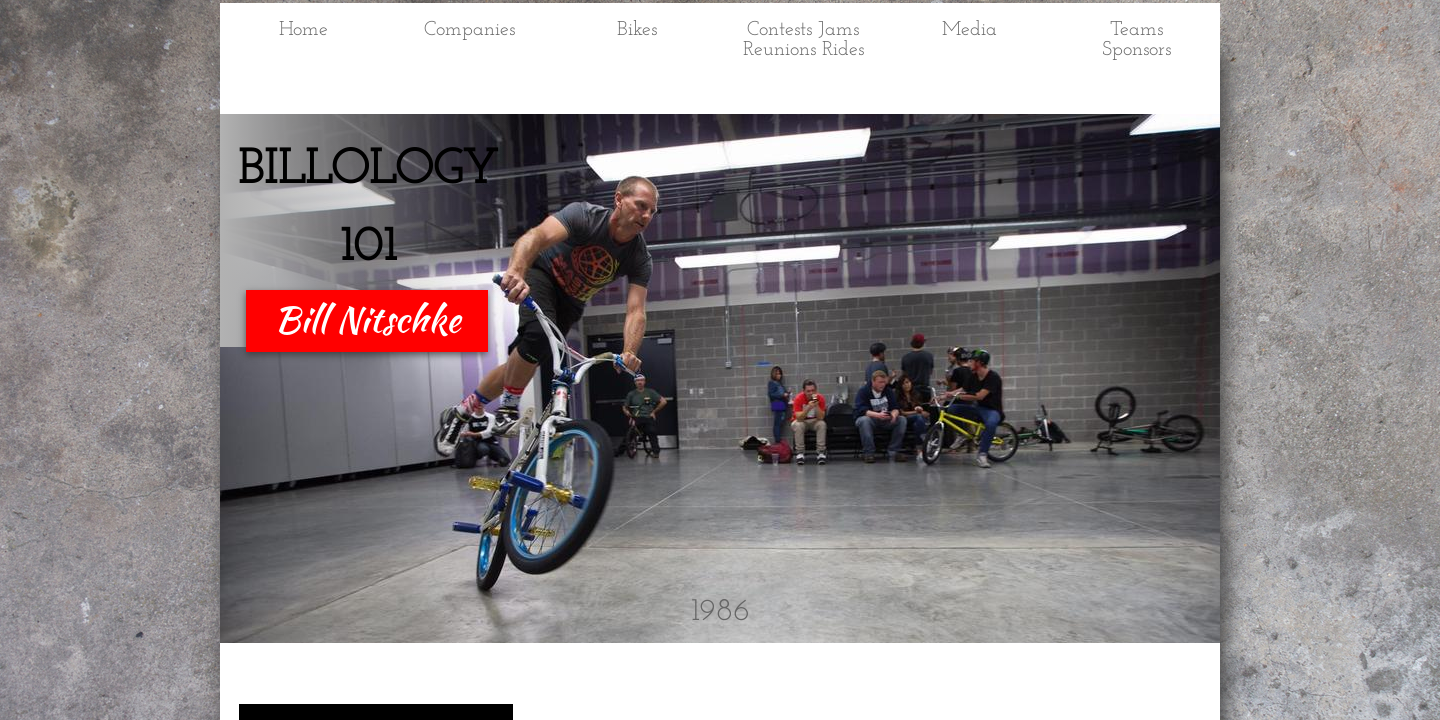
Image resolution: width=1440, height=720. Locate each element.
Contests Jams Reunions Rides (803, 40)
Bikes (637, 30)
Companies (469, 30)
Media (969, 30)
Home (303, 30)
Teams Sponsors (1136, 40)
